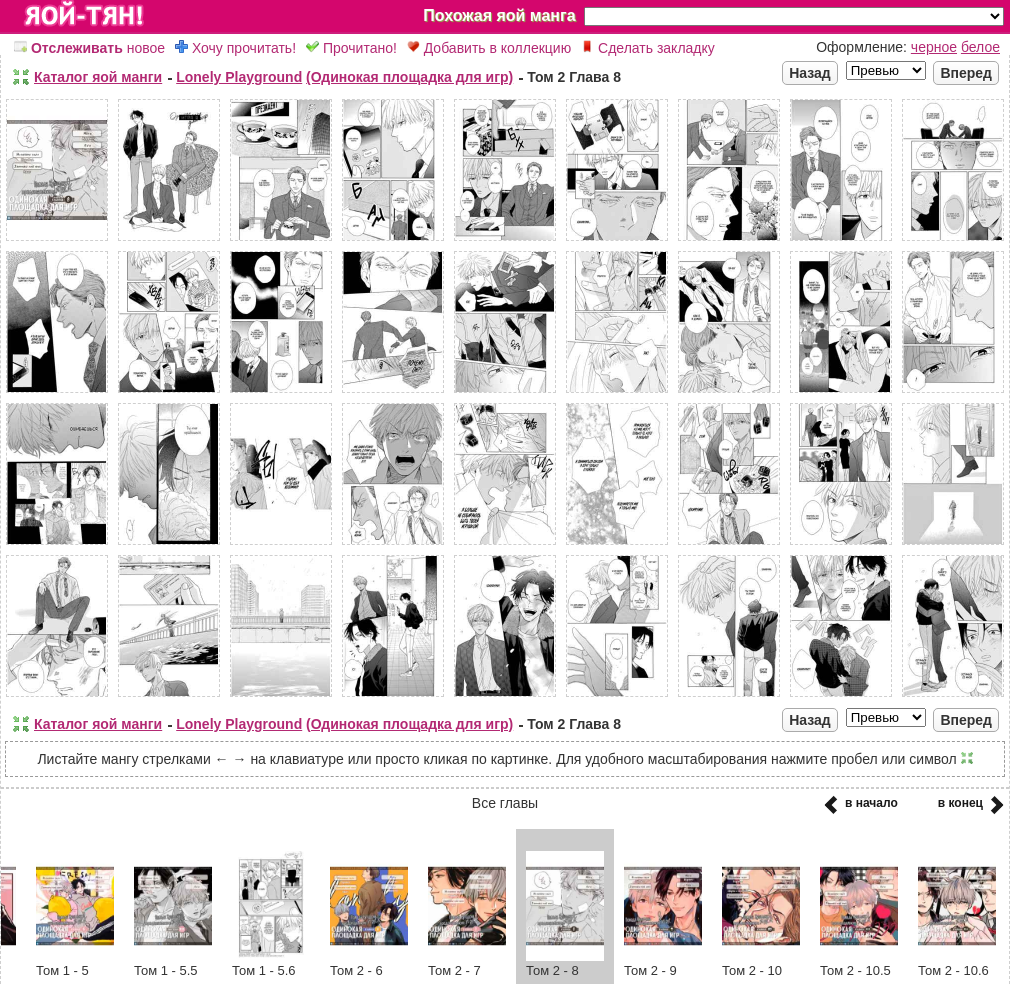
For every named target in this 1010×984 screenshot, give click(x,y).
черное (934, 47)
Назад (810, 73)
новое (89, 48)
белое (980, 47)
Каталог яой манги (98, 77)
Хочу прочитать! (235, 48)
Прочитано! (351, 48)
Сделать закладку (648, 48)
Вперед (966, 73)
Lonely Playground (239, 77)
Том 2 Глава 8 (574, 77)
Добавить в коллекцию (489, 48)
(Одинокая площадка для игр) (409, 77)
